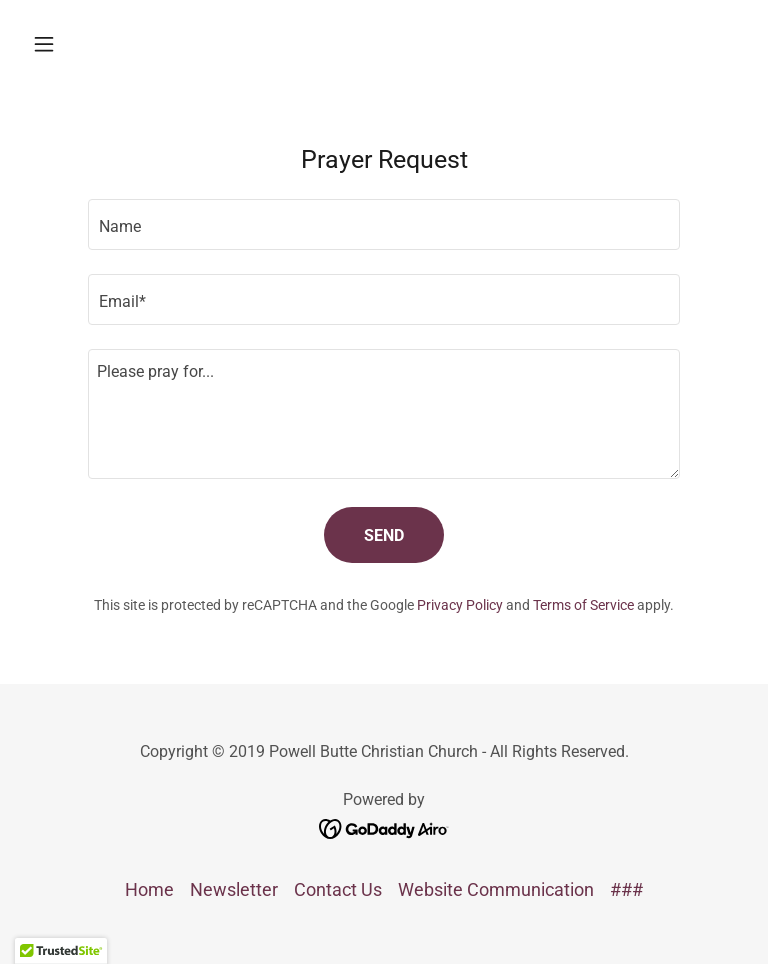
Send (384, 535)
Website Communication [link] (496, 889)
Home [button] (149, 889)
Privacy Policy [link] (460, 605)
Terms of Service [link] (583, 605)
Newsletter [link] (234, 889)
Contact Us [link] (338, 889)
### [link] (626, 889)
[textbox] (384, 224)
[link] (384, 826)
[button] (78, 44)
